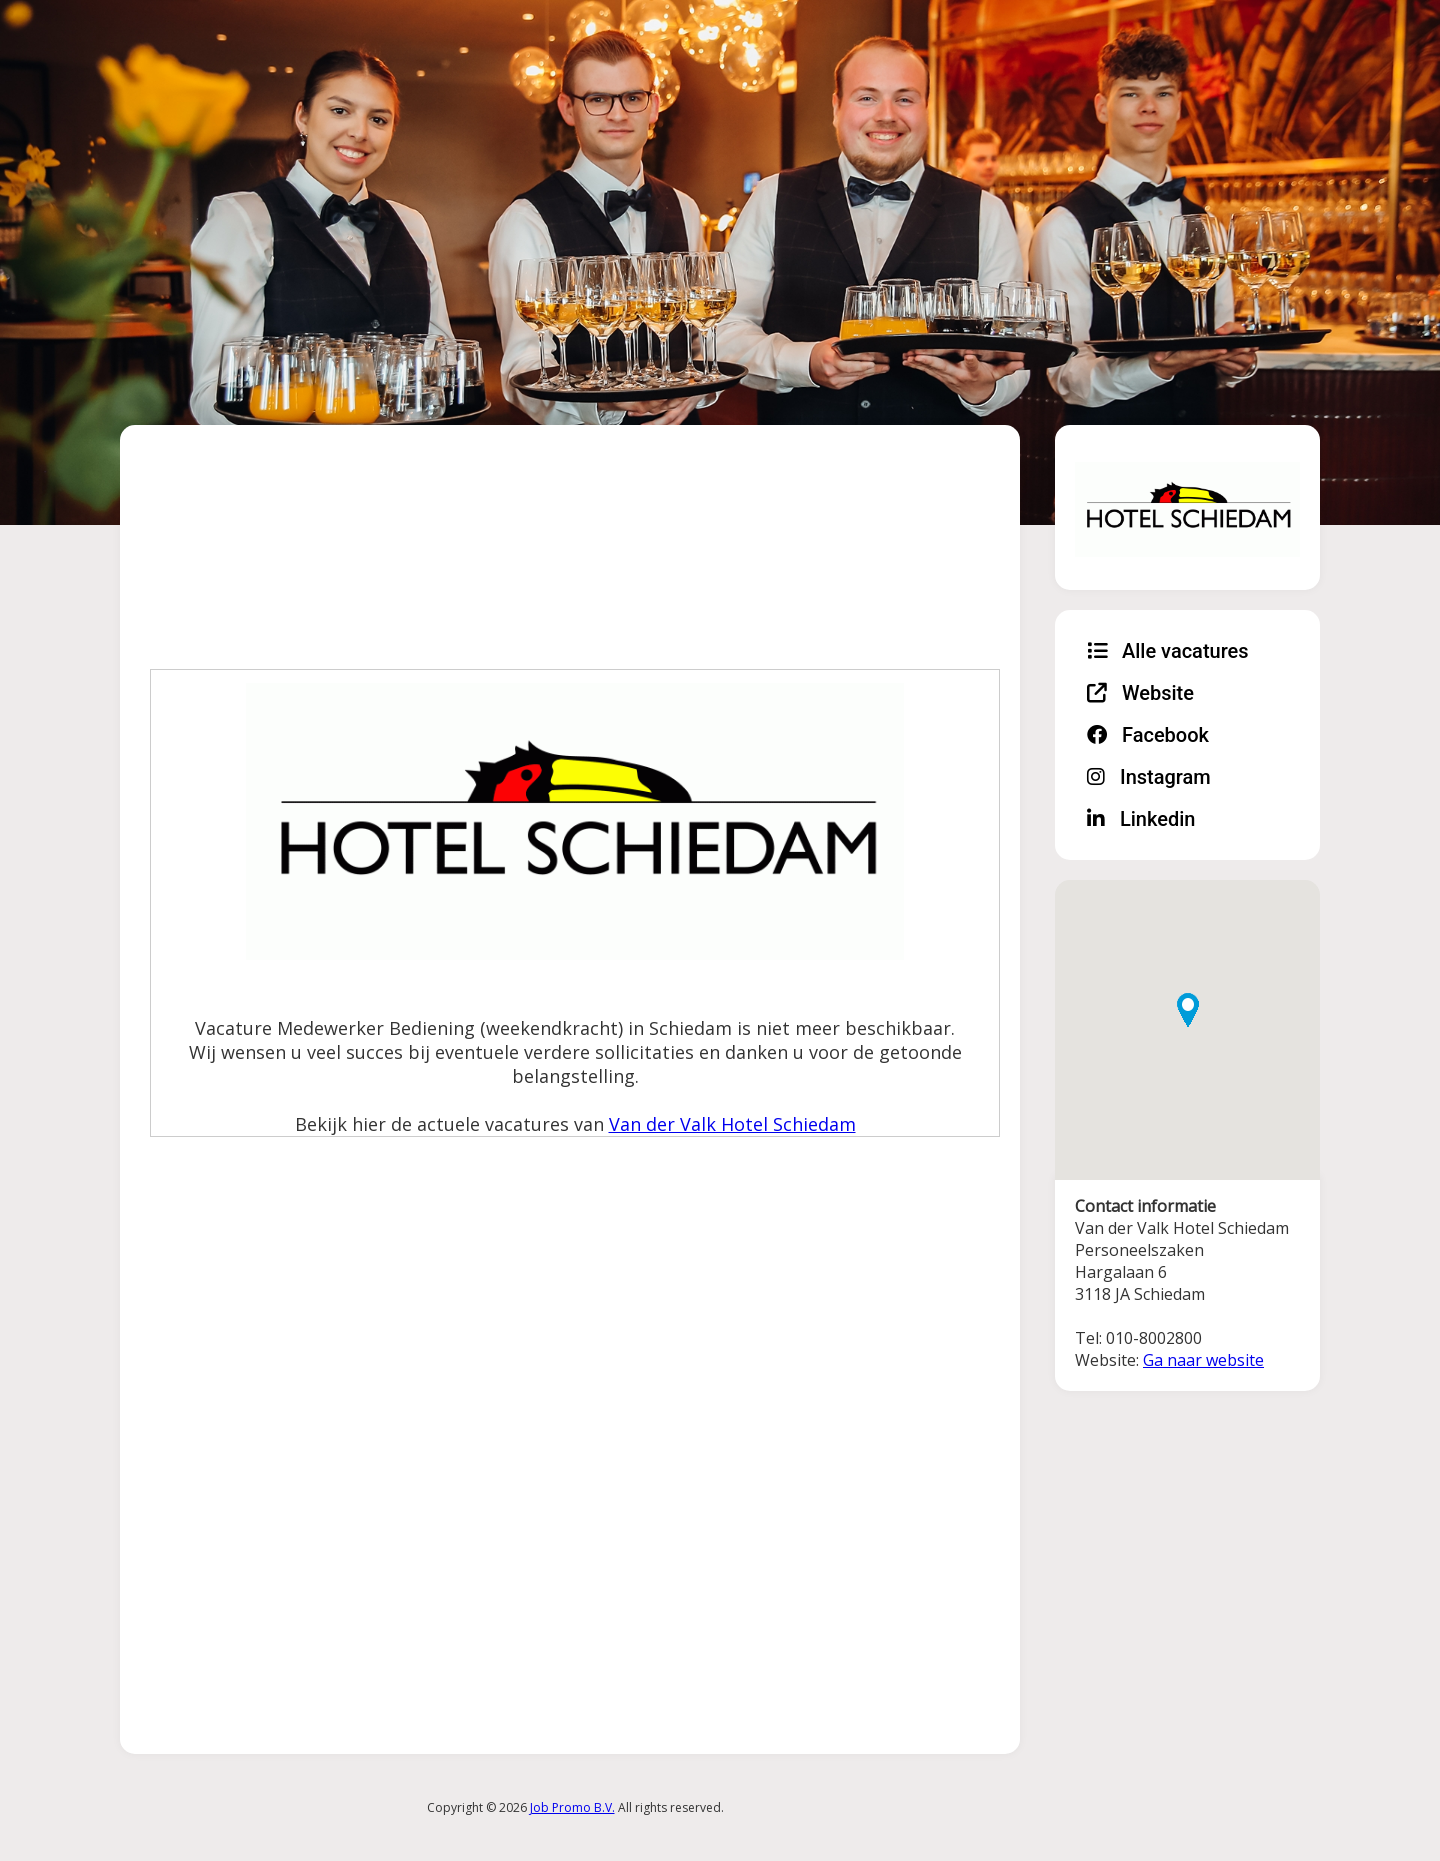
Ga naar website (1203, 1360)
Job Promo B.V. (572, 1807)
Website (1140, 693)
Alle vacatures (1168, 651)
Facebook (1148, 735)
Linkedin (1141, 819)
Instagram (1149, 777)
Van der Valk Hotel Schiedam (732, 1124)
